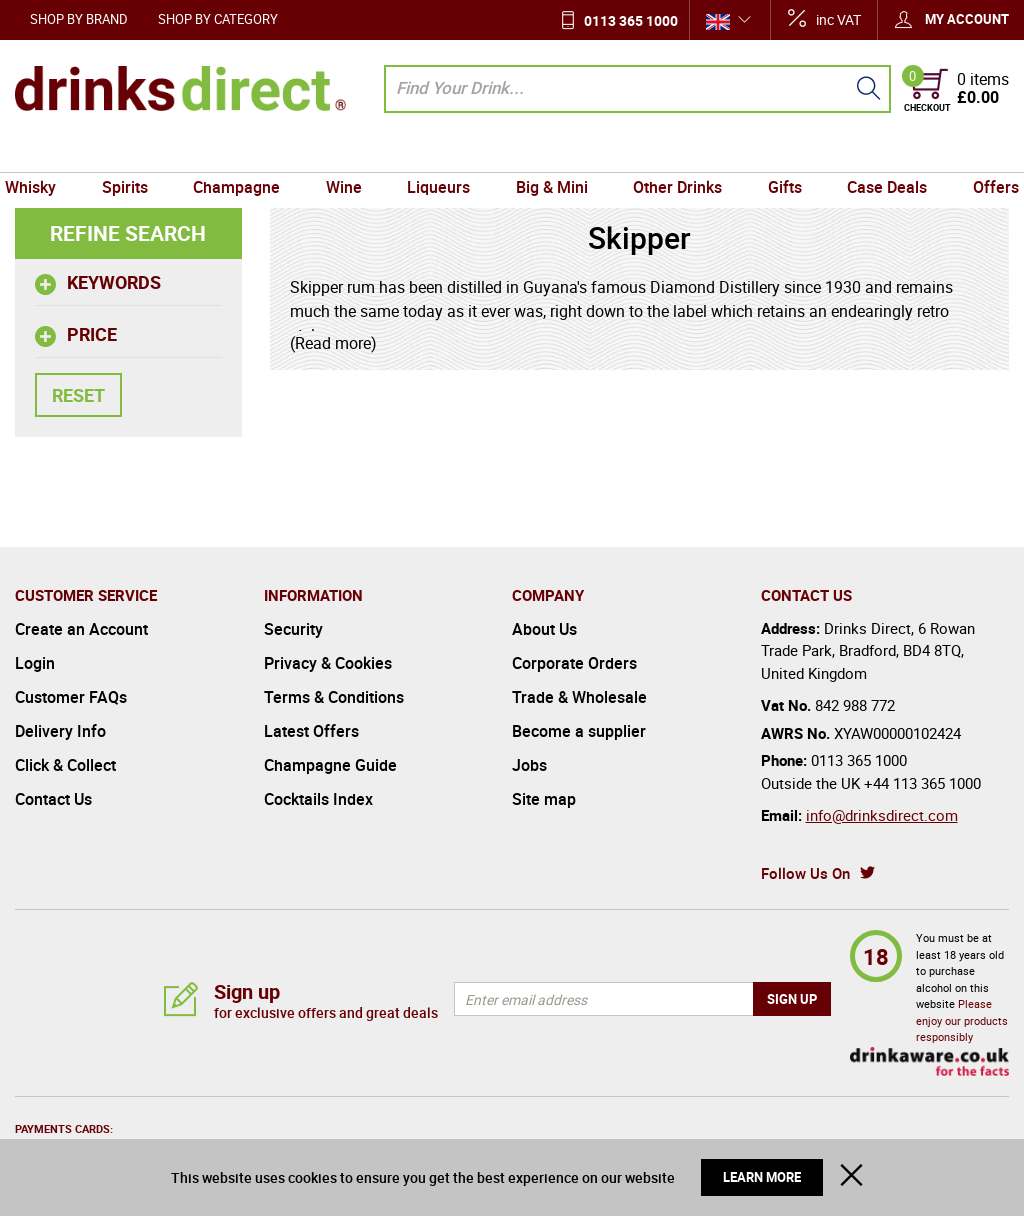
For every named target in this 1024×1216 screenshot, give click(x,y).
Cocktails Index (318, 799)
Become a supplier (579, 731)
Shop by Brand (79, 19)
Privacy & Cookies (328, 663)
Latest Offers (311, 731)
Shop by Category (218, 19)
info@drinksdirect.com (882, 815)
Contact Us (53, 799)
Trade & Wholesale (579, 697)
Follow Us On (805, 873)
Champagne (244, 153)
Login (35, 663)
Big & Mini (550, 153)
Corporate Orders (574, 663)
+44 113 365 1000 (922, 783)
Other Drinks (672, 153)
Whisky (45, 153)
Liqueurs (440, 153)
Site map (544, 799)
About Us (544, 629)
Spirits (136, 153)
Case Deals (876, 153)
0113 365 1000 (631, 20)
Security (293, 629)
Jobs (529, 765)
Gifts (777, 153)
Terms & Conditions (334, 697)
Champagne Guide (330, 765)
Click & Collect (65, 765)
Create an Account (81, 629)
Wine (349, 153)
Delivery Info (60, 731)
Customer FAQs (71, 697)
